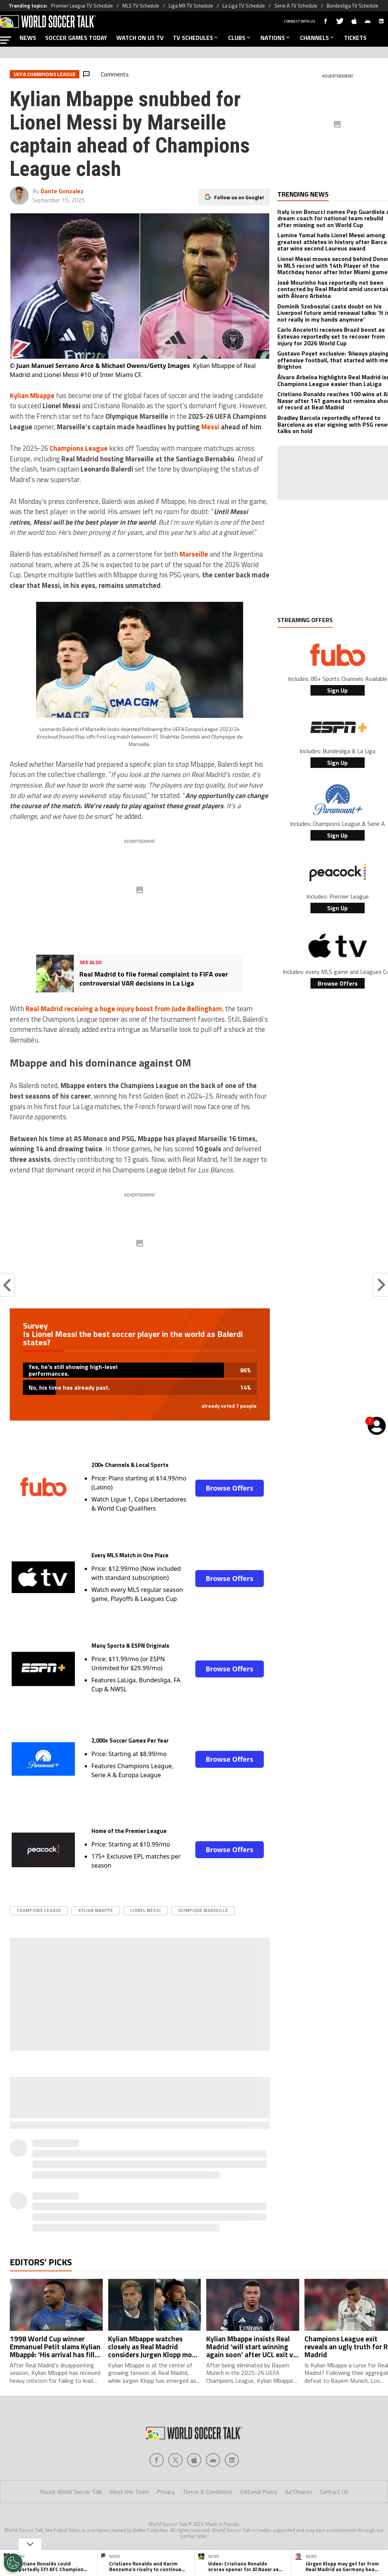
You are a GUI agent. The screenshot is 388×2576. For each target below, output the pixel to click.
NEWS (28, 37)
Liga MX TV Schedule (191, 5)
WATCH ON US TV (140, 37)
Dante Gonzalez (62, 190)
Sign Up (337, 690)
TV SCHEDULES (196, 37)
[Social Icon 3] (213, 2460)
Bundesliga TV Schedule (352, 5)
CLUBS (239, 37)
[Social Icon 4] (231, 2460)
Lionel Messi (145, 1910)
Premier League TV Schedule (82, 5)
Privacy (166, 2491)
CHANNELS (317, 37)
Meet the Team (129, 2491)
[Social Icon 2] (194, 2460)
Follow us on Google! (239, 197)
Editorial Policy (258, 2491)
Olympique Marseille (203, 1910)
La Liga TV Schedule (243, 5)
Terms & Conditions (208, 2491)
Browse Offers (229, 1487)
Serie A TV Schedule (295, 5)
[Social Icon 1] (175, 2460)
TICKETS (355, 37)
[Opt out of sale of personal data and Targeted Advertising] (13, 2562)
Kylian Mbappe (95, 1910)
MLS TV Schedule (140, 5)
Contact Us (334, 2491)
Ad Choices (298, 2491)
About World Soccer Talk (71, 2491)
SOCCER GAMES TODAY (76, 37)
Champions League (39, 1910)
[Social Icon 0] (156, 2460)
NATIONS (275, 37)
